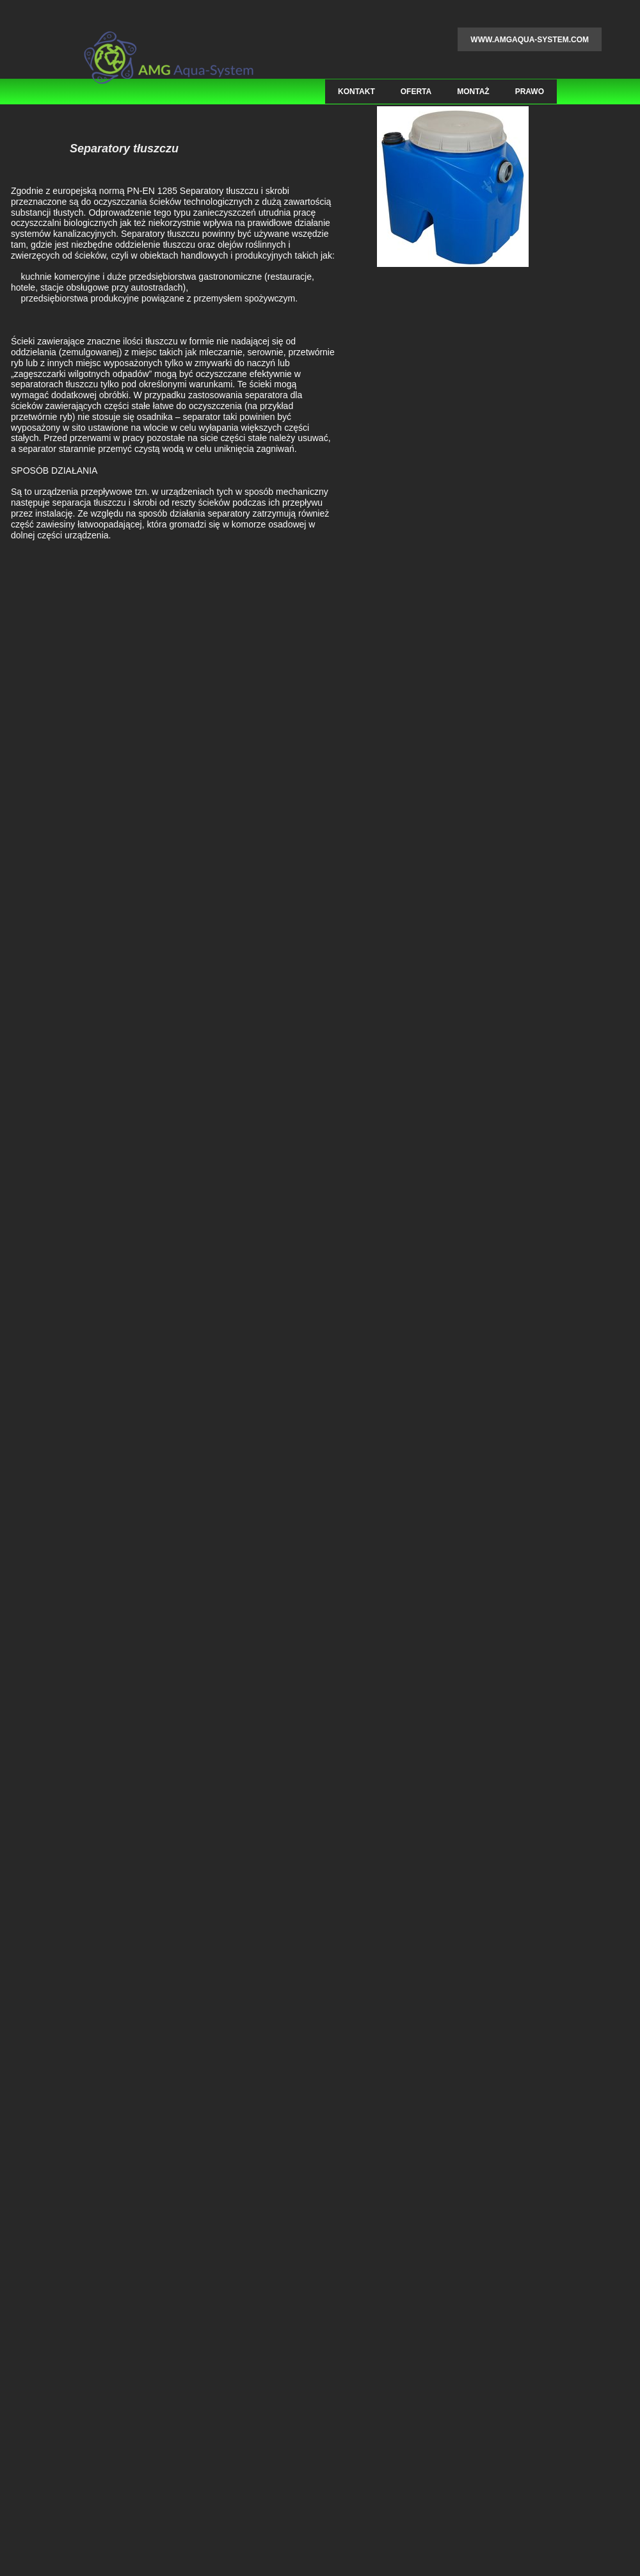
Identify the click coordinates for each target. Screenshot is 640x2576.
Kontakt (356, 91)
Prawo (529, 91)
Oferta (416, 91)
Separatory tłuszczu (124, 148)
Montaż (473, 91)
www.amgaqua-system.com (529, 39)
